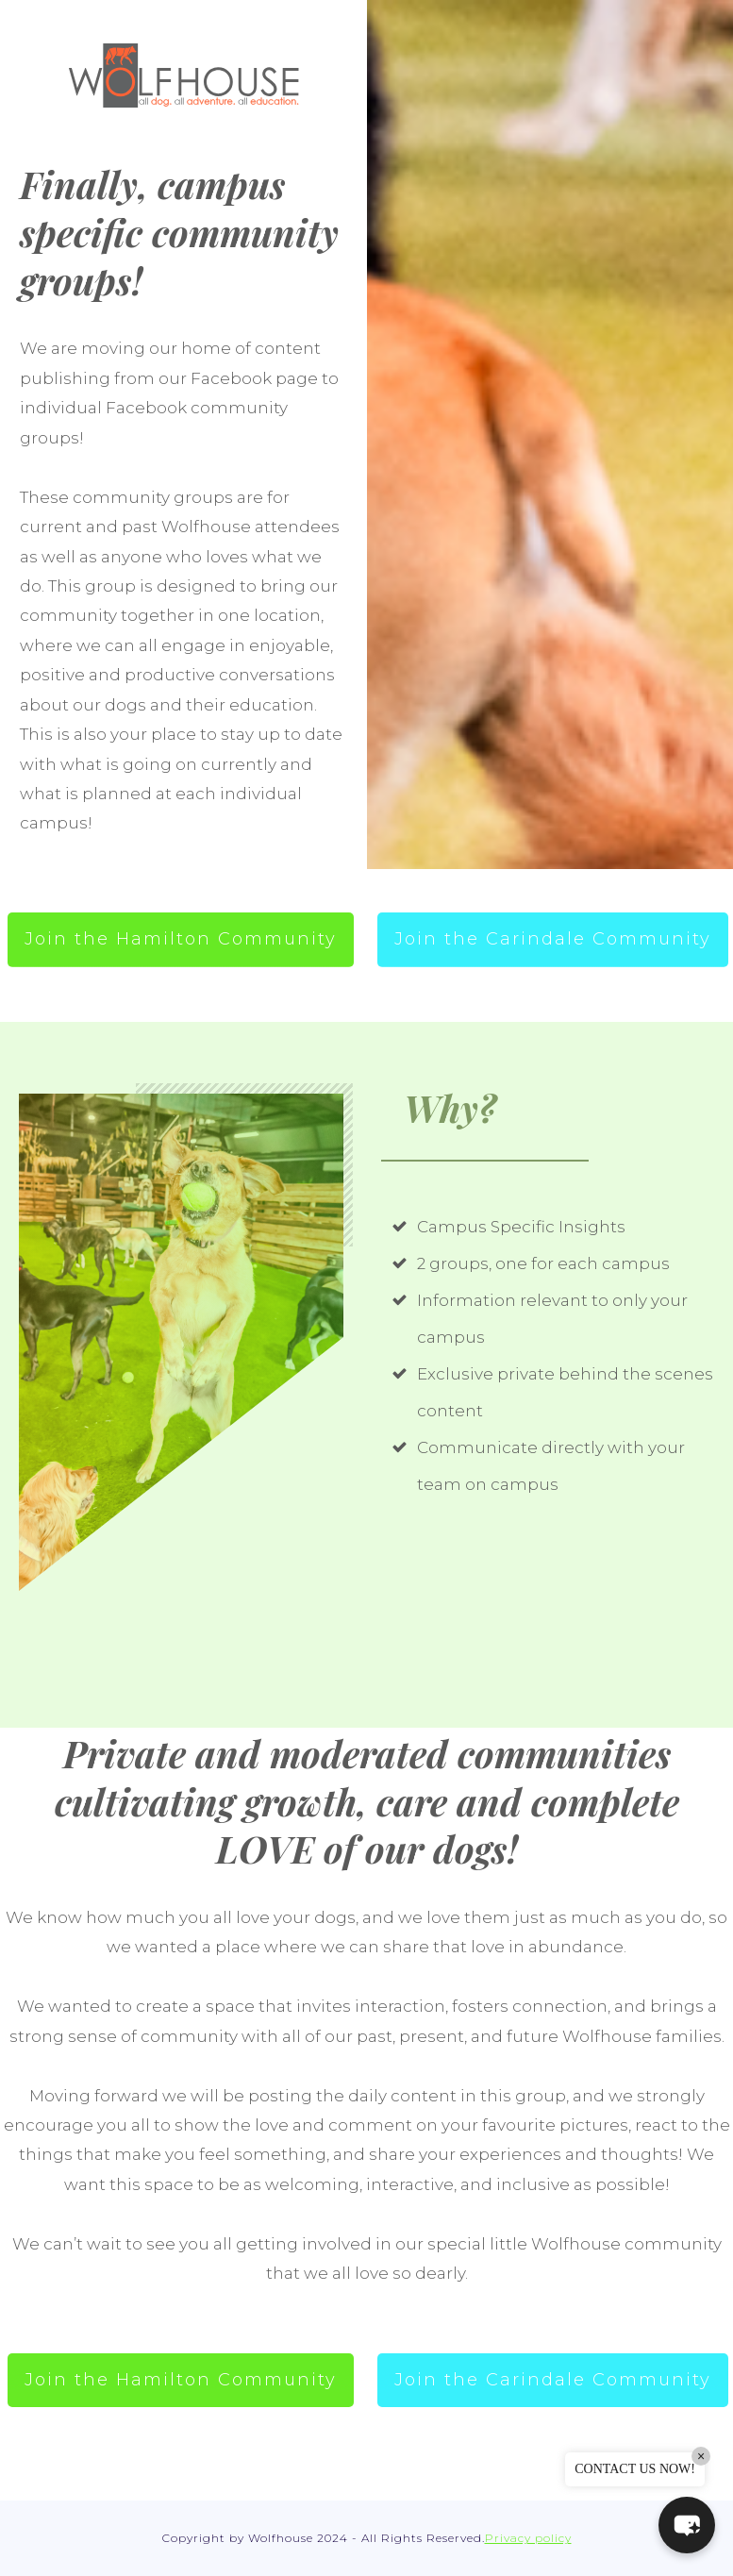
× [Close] (701, 2456)
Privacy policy (528, 2538)
